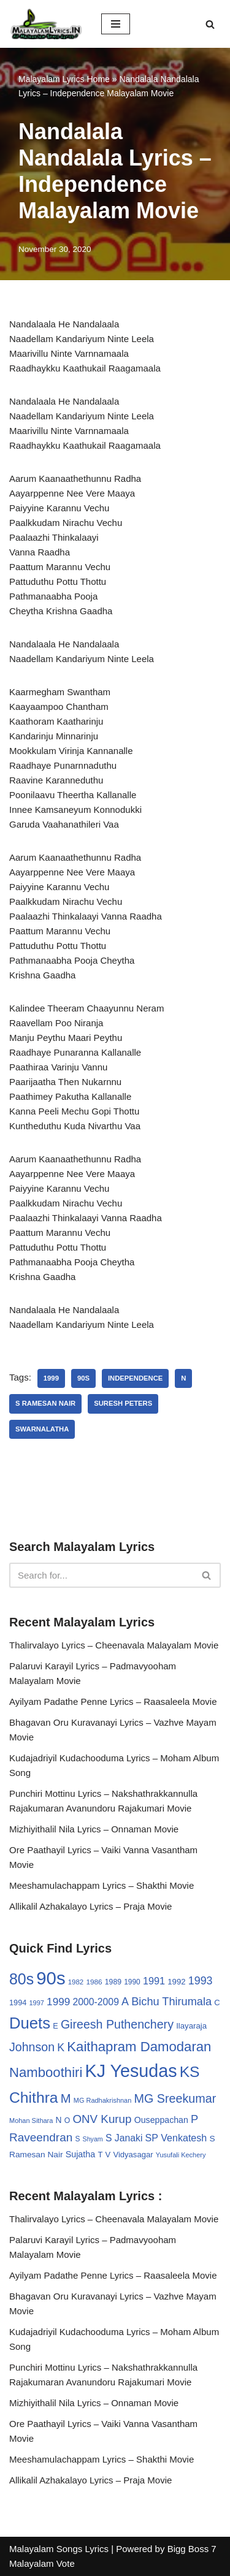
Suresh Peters (123, 1403)
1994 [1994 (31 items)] (17, 2002)
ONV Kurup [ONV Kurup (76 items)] (101, 2119)
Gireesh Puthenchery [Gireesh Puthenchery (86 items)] (117, 2024)
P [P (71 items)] (194, 2119)
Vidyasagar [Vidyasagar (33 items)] (133, 2154)
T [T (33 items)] (100, 2154)
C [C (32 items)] (217, 2002)
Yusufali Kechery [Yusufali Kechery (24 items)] (181, 2155)
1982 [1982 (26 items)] (75, 1982)
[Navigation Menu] (115, 23)
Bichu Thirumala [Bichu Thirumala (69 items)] (171, 2001)
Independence (135, 1378)
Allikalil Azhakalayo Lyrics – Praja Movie (90, 1906)
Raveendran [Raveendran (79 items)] (40, 2137)
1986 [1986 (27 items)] (94, 1982)
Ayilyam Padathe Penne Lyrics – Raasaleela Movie (113, 1701)
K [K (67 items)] (60, 2047)
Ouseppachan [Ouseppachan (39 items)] (161, 2120)
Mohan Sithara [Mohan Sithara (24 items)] (31, 2120)
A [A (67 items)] (125, 2001)
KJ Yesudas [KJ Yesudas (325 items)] (131, 2071)
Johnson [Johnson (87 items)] (32, 2047)
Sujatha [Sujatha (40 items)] (81, 2154)
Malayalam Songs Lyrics (59, 2549)
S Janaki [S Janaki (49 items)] (123, 2138)
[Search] (210, 24)
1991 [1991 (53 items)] (154, 1980)
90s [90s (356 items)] (50, 1978)
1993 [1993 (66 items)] (200, 1981)
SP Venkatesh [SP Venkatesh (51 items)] (176, 2137)
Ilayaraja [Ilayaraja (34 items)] (191, 2025)
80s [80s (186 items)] (21, 1978)
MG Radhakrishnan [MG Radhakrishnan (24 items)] (103, 2100)
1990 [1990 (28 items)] (132, 1982)
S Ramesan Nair (45, 1403)
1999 (51, 1378)
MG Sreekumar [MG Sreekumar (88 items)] (175, 2098)
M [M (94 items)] (66, 2098)
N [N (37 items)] (59, 2120)
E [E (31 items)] (55, 2025)
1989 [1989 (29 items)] (113, 1982)
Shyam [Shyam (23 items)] (93, 2139)
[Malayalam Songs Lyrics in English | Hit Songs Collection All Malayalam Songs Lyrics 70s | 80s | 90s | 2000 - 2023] (46, 24)
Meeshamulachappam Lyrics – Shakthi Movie (101, 1885)
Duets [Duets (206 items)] (29, 2023)
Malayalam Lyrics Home (64, 79)
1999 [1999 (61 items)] (58, 2001)
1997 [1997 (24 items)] (36, 2002)
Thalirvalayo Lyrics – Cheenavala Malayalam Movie (113, 1645)
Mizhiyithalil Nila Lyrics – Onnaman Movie (93, 1829)
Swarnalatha (42, 1429)
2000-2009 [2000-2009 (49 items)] (96, 2002)
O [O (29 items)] (67, 2120)
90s (83, 1378)
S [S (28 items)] (77, 2139)
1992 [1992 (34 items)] (176, 1981)
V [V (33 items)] (108, 2154)
